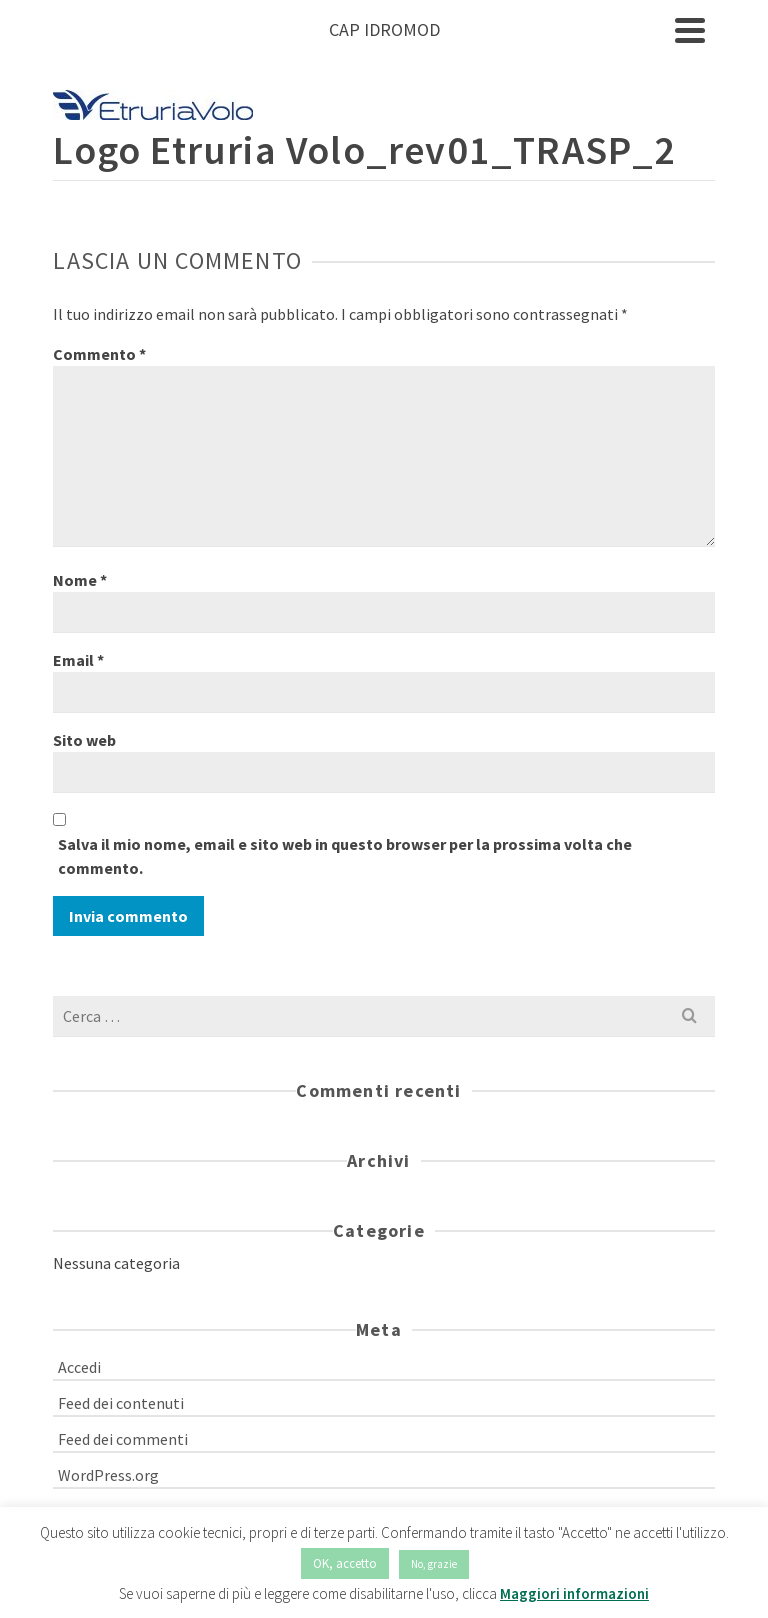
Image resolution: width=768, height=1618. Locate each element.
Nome (80, 580)
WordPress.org (108, 1475)
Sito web (84, 740)
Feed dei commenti (123, 1439)
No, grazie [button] (434, 1564)
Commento (99, 354)
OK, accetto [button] (345, 1563)
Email (78, 660)
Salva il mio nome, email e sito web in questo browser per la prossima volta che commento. (345, 856)
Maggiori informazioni (574, 1593)
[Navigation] (690, 30)
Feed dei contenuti (121, 1403)
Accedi (79, 1367)
